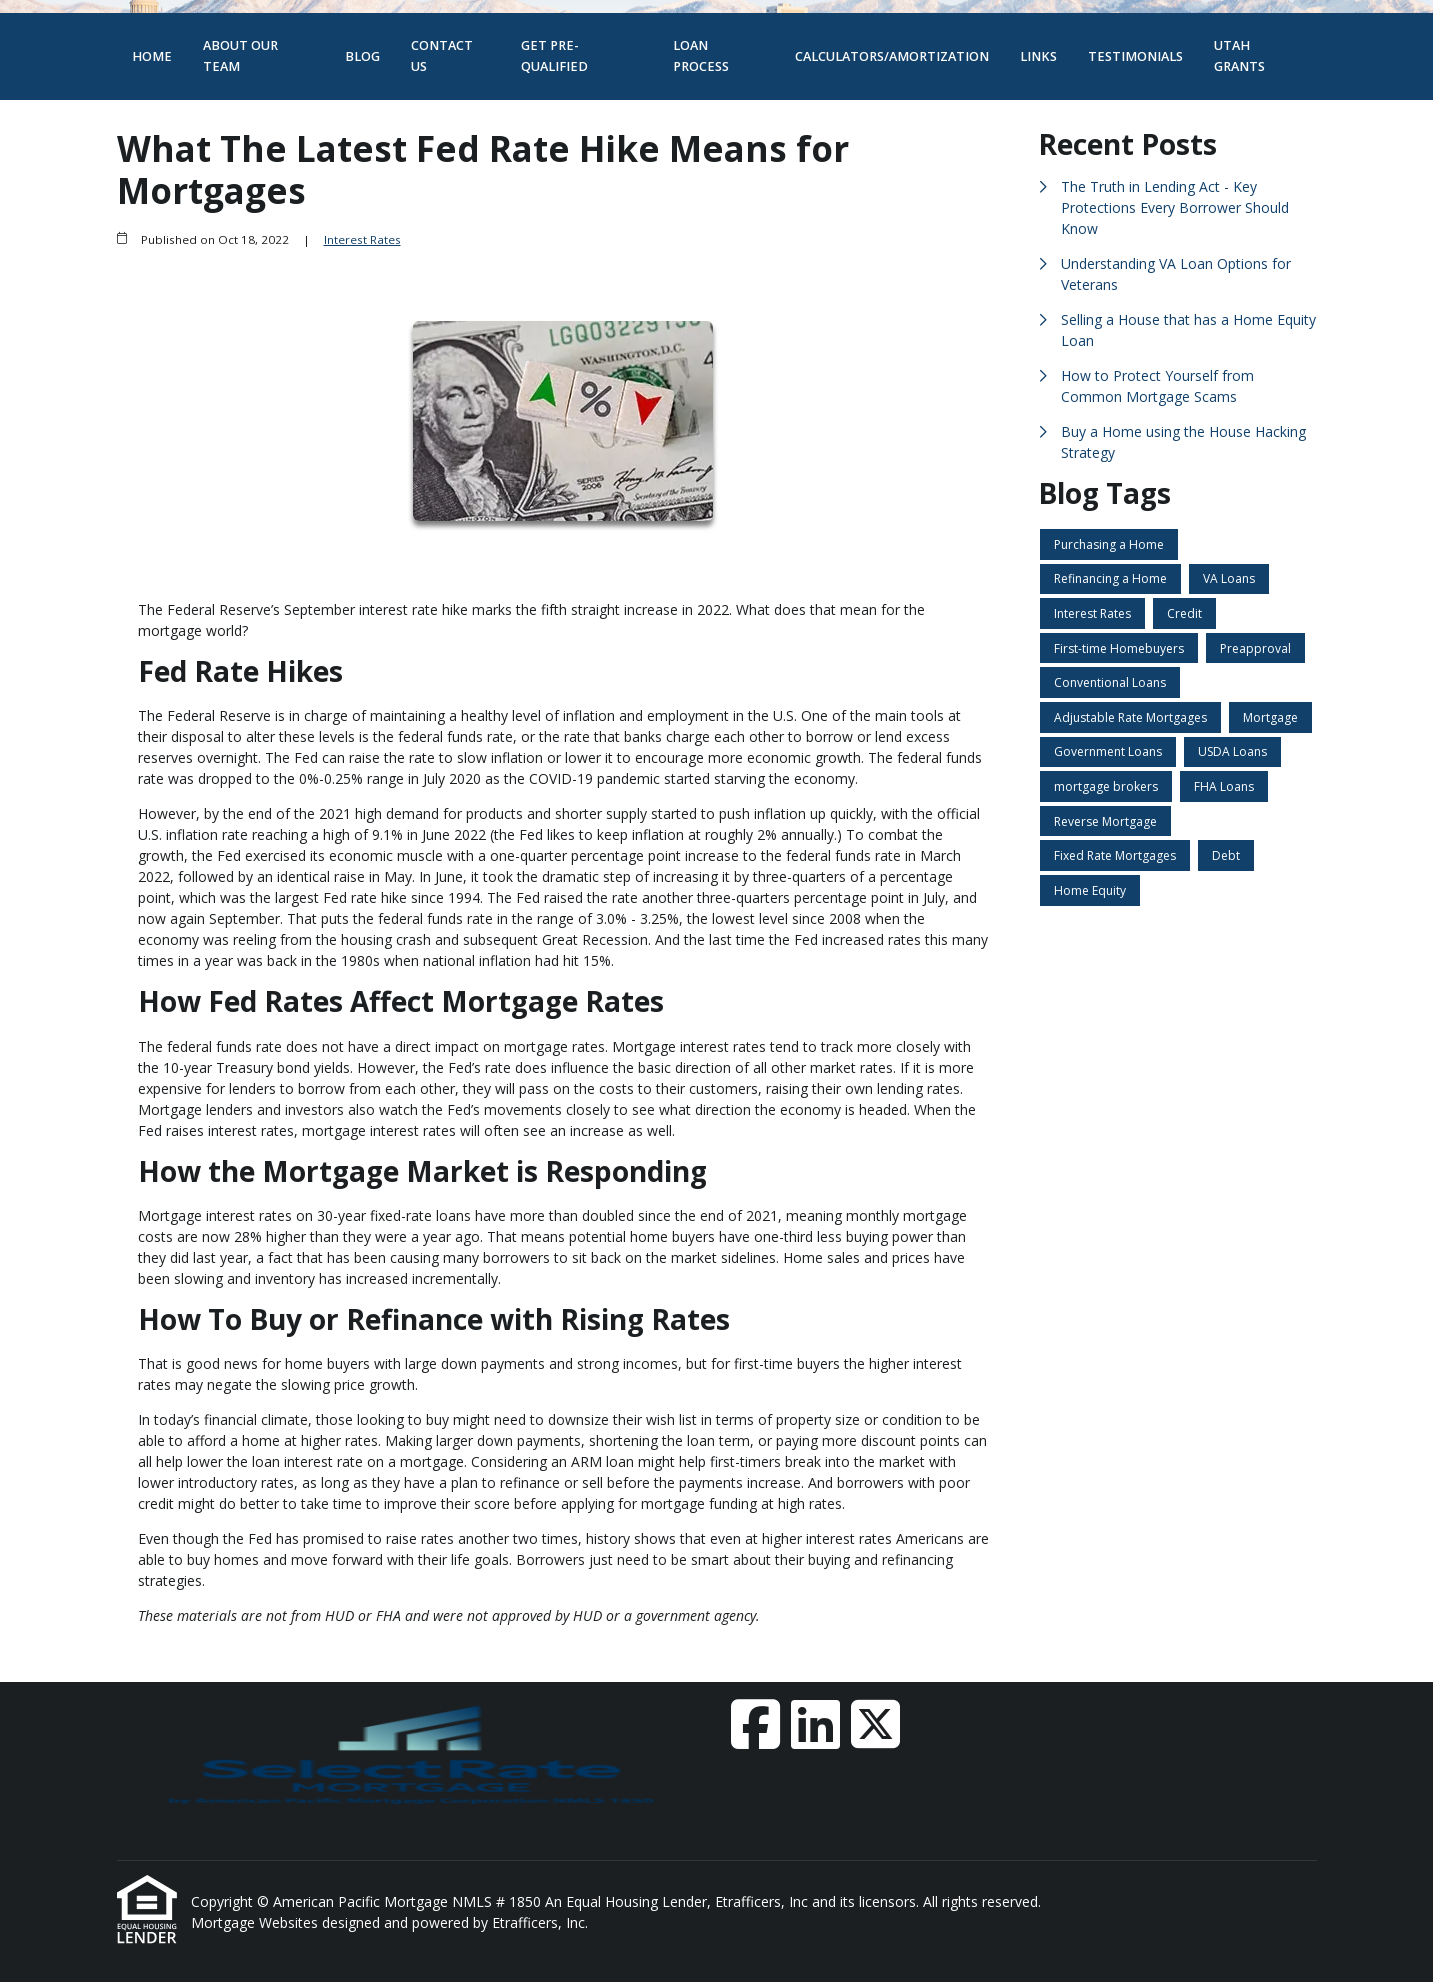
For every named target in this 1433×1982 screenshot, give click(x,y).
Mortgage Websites (256, 1922)
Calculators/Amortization (892, 56)
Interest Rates (362, 239)
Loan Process (701, 56)
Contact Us (442, 56)
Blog (362, 56)
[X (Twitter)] (875, 1724)
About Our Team (240, 56)
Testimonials (1135, 56)
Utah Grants (1239, 56)
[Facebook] (755, 1724)
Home (152, 56)
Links (1038, 56)
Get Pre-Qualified (554, 56)
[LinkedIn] (815, 1724)
